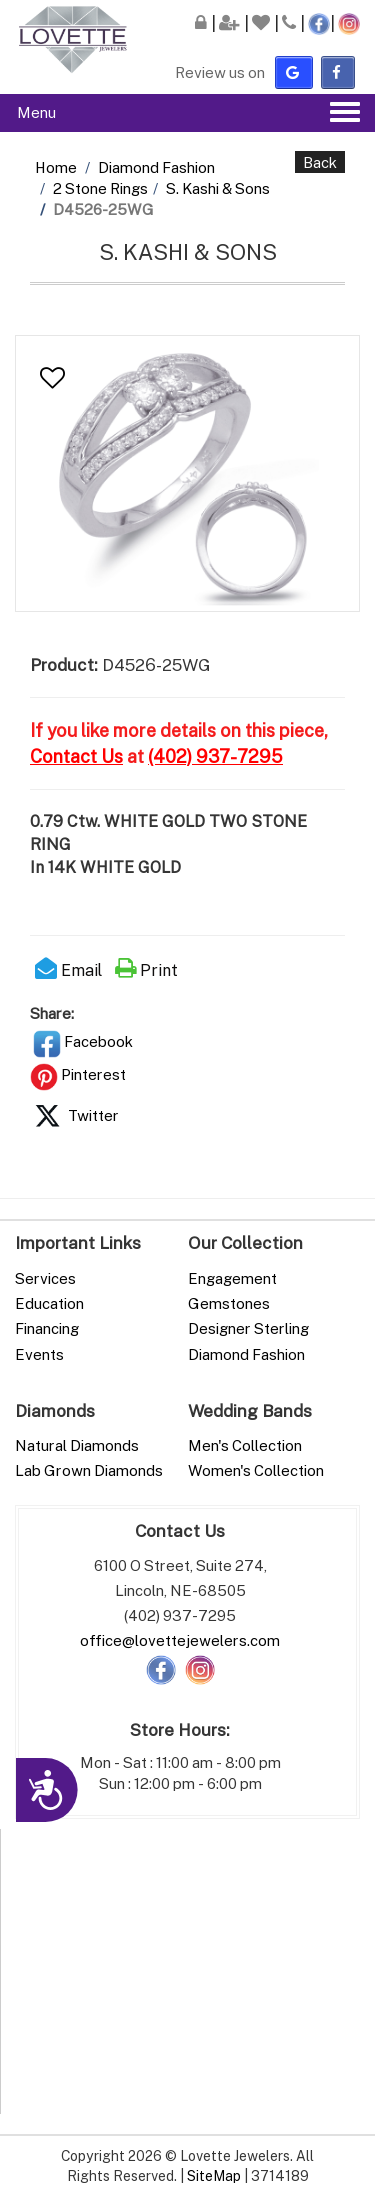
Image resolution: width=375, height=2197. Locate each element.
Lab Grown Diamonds (89, 1470)
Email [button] (68, 970)
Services (45, 1278)
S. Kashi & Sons (218, 188)
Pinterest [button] (78, 1074)
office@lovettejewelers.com (180, 1640)
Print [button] (146, 970)
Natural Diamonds (77, 1445)
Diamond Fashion (156, 167)
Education (49, 1303)
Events (39, 1354)
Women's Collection (256, 1470)
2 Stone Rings (100, 188)
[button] (52, 378)
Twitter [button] (74, 1115)
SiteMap (214, 2175)
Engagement (232, 1278)
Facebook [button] (83, 1041)
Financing (47, 1328)
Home (56, 167)
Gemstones (229, 1303)
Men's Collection (245, 1445)
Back (320, 162)
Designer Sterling (248, 1328)
